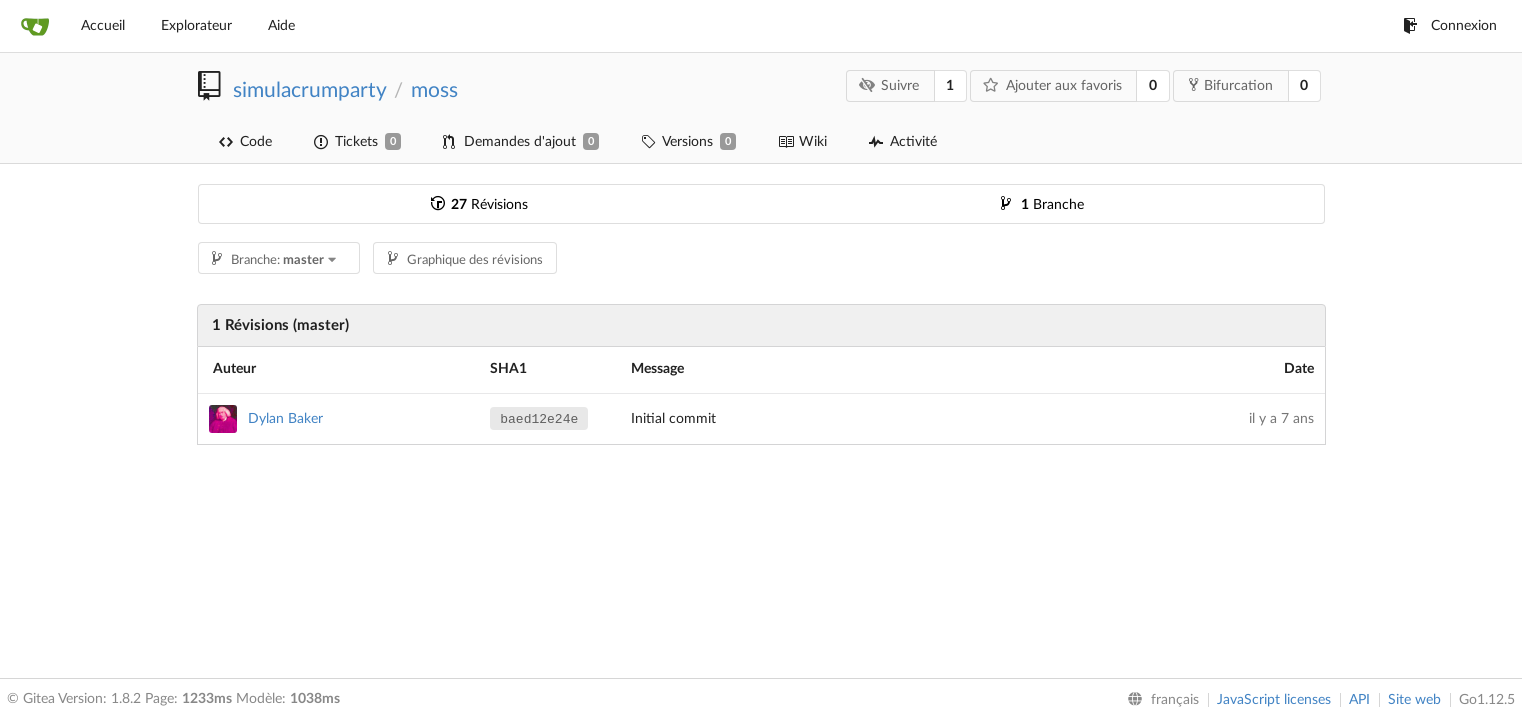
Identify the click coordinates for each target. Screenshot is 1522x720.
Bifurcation (1231, 85)
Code (245, 142)
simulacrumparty (309, 90)
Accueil (103, 26)
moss (434, 90)
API (1359, 700)
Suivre (888, 85)
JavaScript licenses (1274, 700)
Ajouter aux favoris (1052, 85)
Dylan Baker (285, 419)
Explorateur (196, 26)
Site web (1414, 700)
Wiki (802, 142)
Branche (1042, 205)
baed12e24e (539, 419)
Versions (688, 141)
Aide (281, 26)
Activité (903, 142)
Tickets (357, 141)
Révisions (479, 205)
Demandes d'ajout (521, 141)
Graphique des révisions (465, 260)
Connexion (1450, 26)
